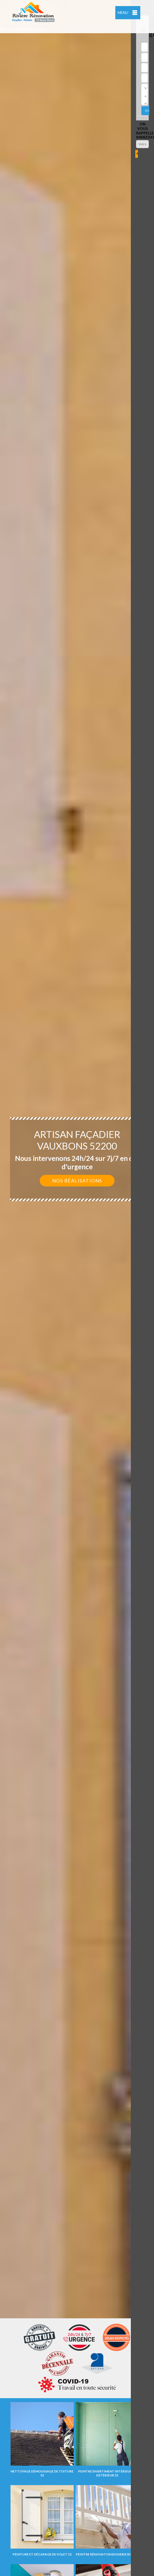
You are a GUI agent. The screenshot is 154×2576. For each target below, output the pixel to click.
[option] (77, 1288)
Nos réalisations (77, 1181)
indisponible (11, 29)
